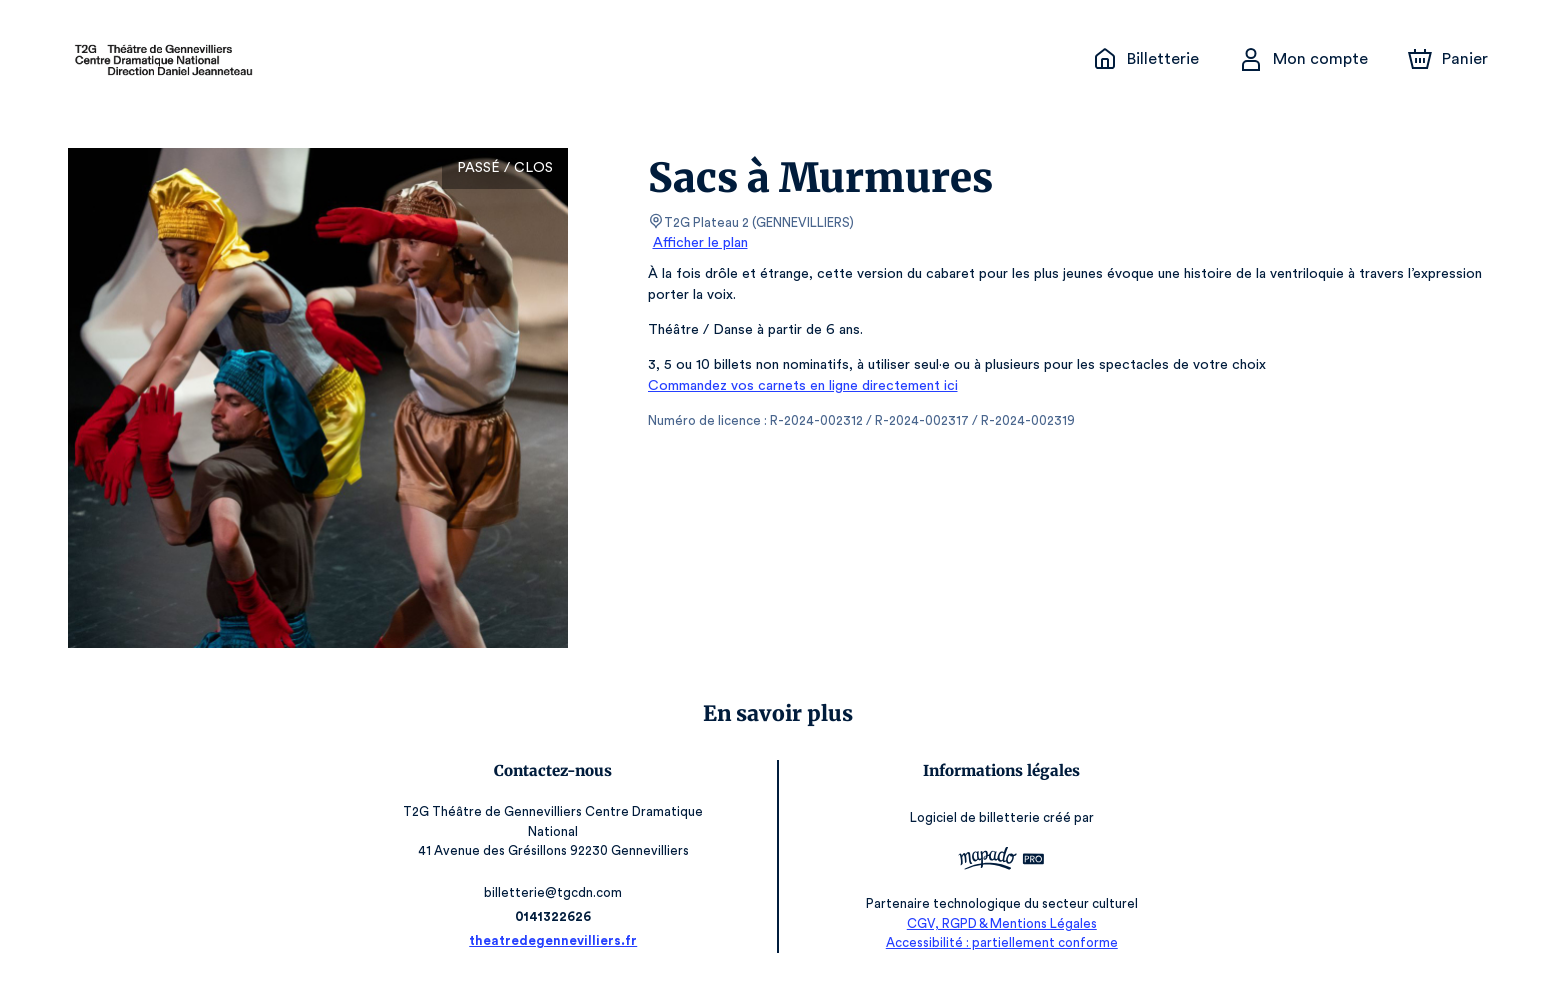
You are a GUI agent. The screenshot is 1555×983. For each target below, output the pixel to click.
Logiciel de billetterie (972, 817)
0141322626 (558, 916)
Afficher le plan (699, 243)
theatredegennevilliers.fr (557, 940)
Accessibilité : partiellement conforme (997, 942)
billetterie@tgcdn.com (557, 892)
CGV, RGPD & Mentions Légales (997, 923)
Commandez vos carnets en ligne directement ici (799, 386)
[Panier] (1447, 59)
